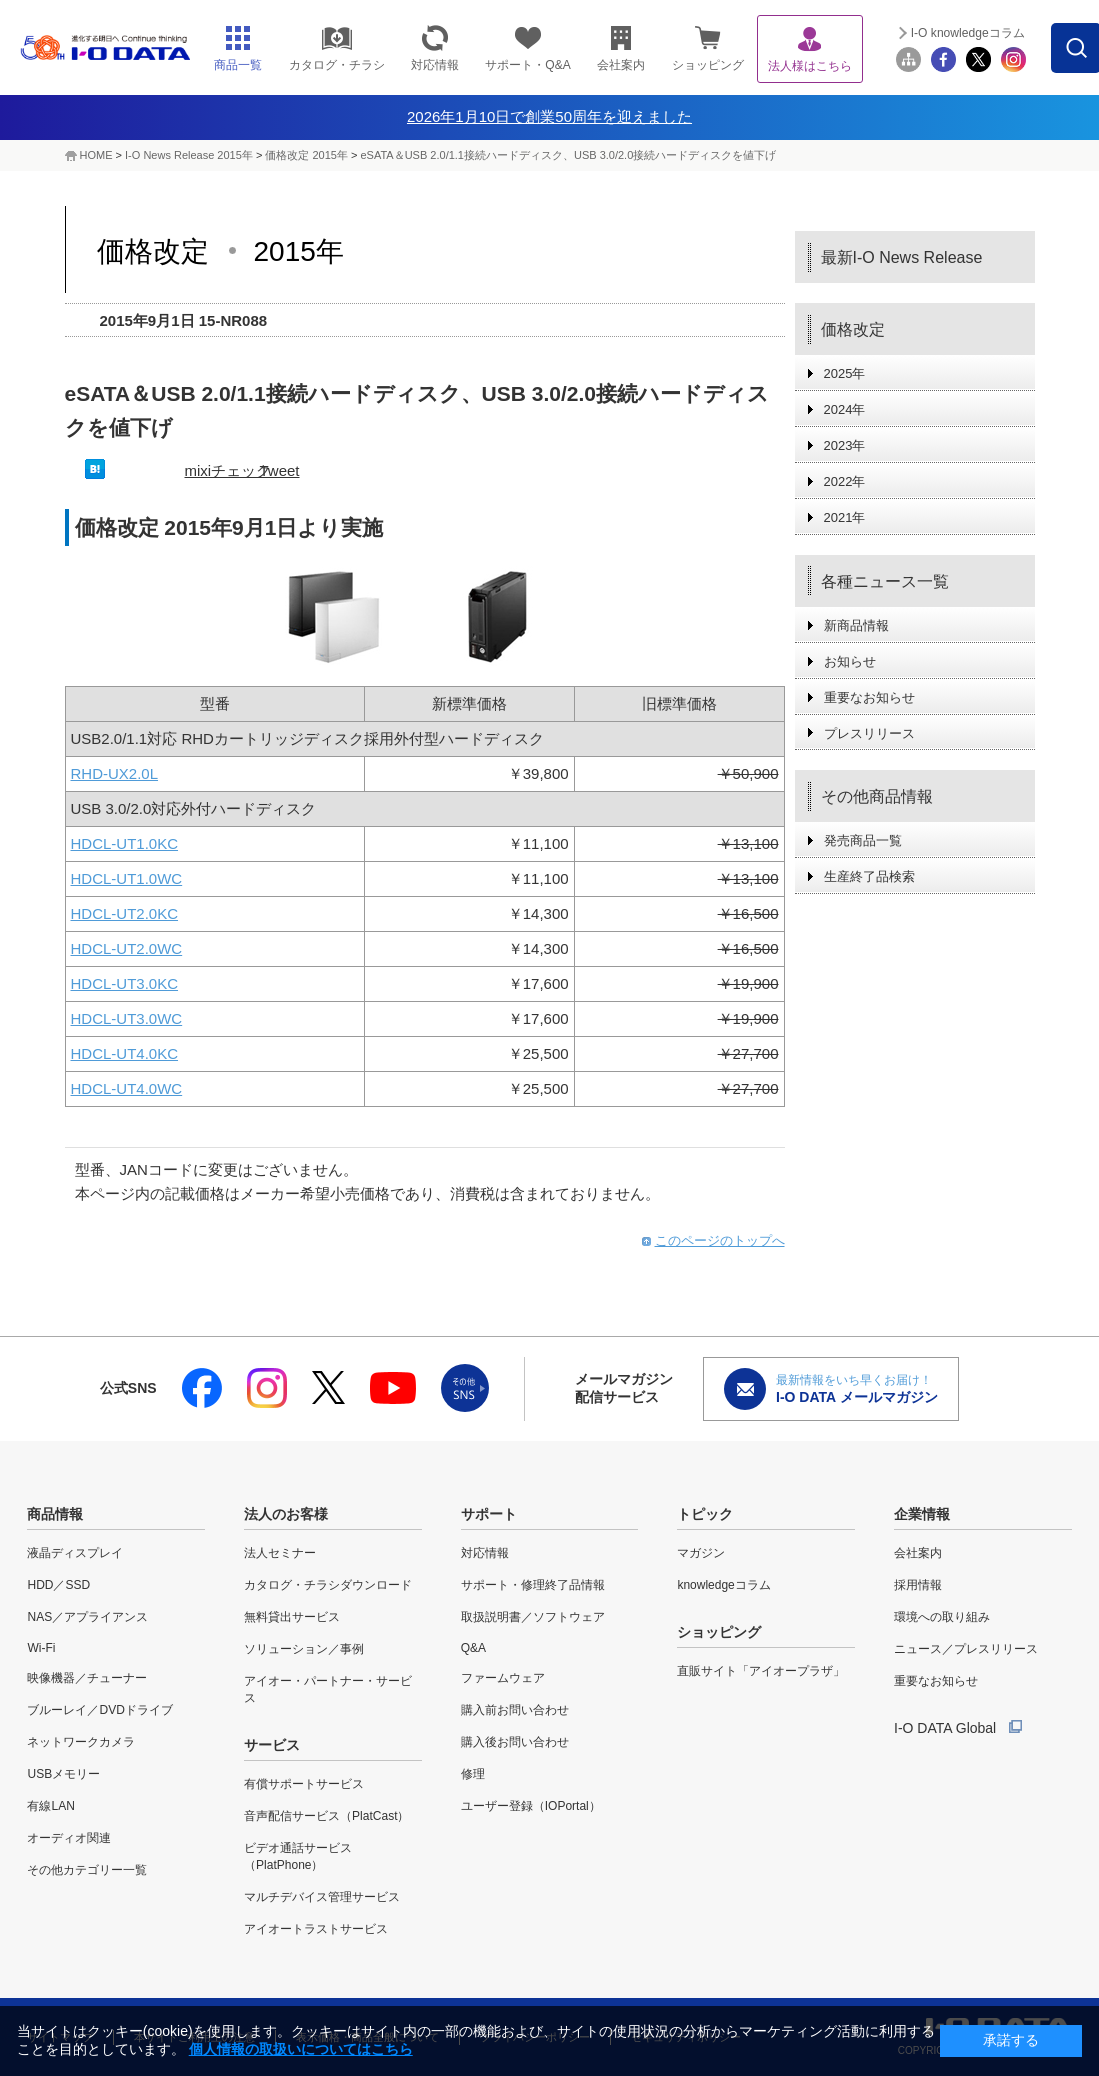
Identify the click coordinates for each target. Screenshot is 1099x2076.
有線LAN (50, 1806)
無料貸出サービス (292, 1617)
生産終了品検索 (869, 876)
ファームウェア (503, 1678)
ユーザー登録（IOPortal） (531, 1806)
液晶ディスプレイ (75, 1553)
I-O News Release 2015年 (189, 155)
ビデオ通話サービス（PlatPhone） (298, 1856)
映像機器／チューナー (87, 1678)
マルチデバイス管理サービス (322, 1897)
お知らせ (850, 661)
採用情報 (918, 1585)
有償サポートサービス (304, 1784)
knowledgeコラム (723, 1585)
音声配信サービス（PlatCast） (326, 1816)
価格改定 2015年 (308, 155)
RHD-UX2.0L (115, 773)
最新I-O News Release (902, 257)
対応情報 (485, 1553)
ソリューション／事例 (304, 1649)
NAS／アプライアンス (87, 1617)
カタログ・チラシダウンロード (328, 1585)
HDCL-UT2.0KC (125, 913)
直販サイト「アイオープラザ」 (761, 1671)
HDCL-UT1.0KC (125, 843)
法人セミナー (280, 1553)
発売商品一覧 (863, 840)
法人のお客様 (286, 1514)
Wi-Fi (41, 1648)
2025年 (845, 373)
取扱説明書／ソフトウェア (533, 1617)
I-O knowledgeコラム (968, 33)
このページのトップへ (720, 1240)
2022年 (845, 481)
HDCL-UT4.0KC (125, 1053)
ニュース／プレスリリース (966, 1649)
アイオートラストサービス (316, 1929)
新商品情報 (856, 625)
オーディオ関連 (69, 1838)
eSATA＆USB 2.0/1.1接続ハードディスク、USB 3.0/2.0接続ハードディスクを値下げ (568, 155)
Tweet (280, 470)
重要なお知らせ (869, 697)
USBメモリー (63, 1774)
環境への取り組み (942, 1617)
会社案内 (918, 1553)
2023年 (845, 445)
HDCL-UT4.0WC (127, 1088)
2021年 (845, 517)
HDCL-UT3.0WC (127, 1018)
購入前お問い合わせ (515, 1710)
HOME (96, 155)
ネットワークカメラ (81, 1742)
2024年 (845, 409)
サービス (272, 1745)
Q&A (473, 1648)
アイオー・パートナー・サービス (328, 1689)
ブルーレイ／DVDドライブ (99, 1710)
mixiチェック (228, 470)
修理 (473, 1774)
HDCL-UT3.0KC (125, 983)
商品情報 (55, 1514)
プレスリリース (869, 733)
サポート (489, 1514)
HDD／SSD (58, 1585)
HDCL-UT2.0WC (127, 948)
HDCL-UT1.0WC (127, 878)
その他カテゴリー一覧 (87, 1870)
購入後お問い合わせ (515, 1742)
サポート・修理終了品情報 (533, 1585)
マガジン (701, 1553)
